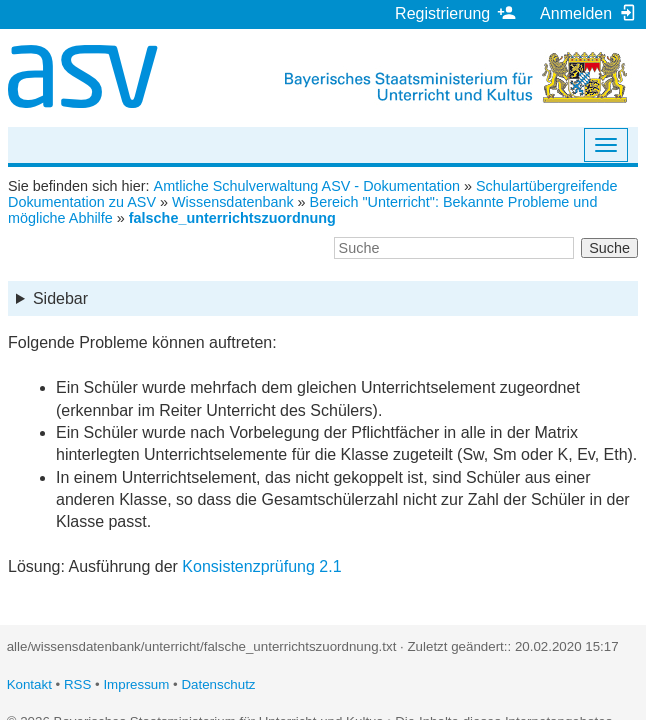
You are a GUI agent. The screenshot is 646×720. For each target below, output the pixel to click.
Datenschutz (218, 684)
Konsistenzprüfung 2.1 (261, 566)
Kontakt (29, 684)
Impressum (136, 684)
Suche (609, 248)
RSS (77, 684)
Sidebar (60, 298)
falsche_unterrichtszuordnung (232, 218)
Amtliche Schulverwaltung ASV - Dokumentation (307, 186)
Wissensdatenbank (233, 202)
